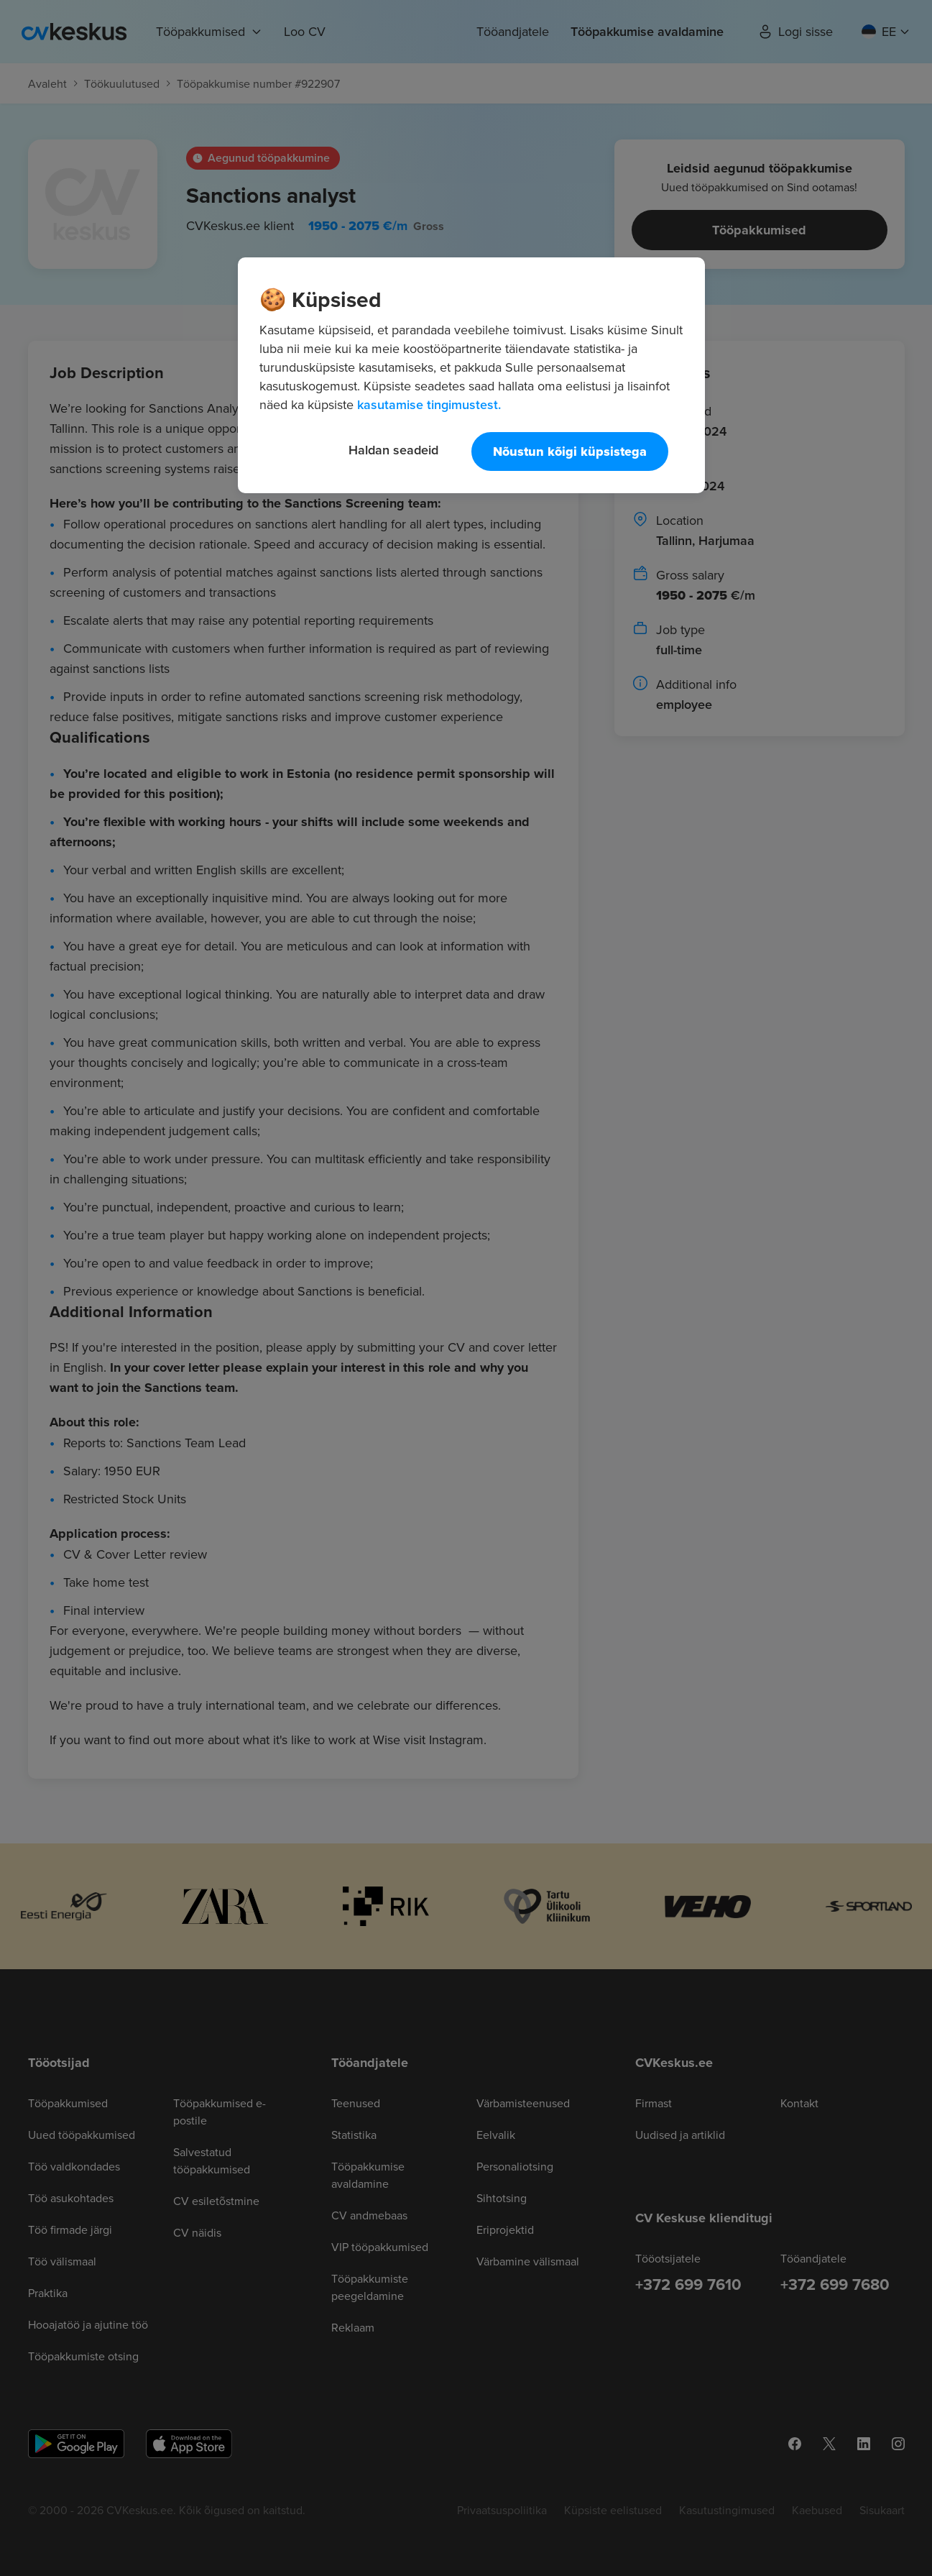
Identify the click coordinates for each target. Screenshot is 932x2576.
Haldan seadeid (393, 450)
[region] (471, 375)
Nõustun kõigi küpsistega (570, 451)
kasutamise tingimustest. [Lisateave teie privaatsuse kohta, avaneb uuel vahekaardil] (429, 404)
